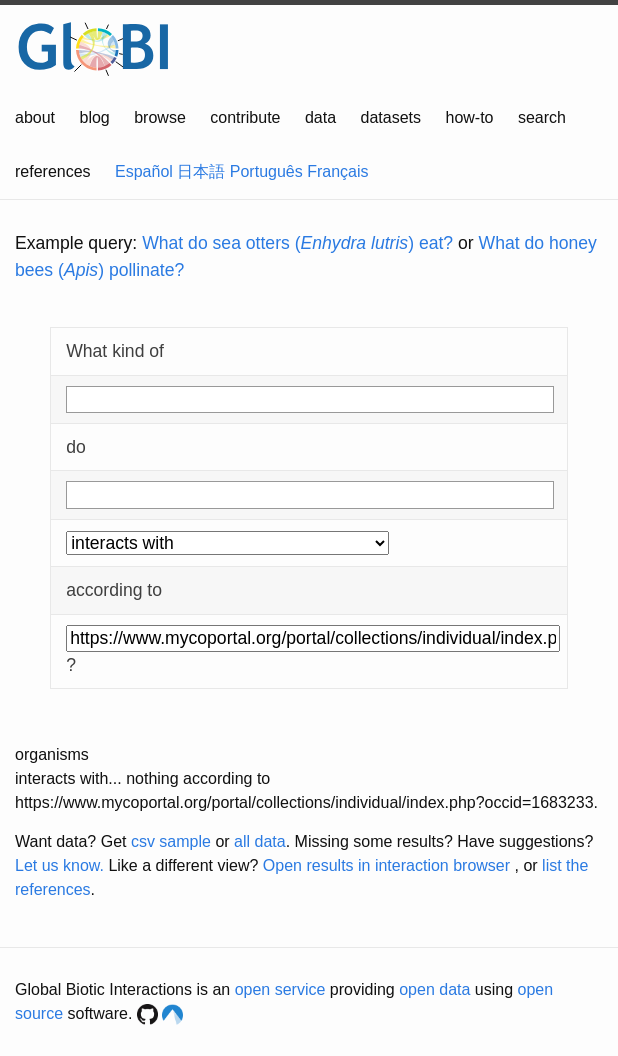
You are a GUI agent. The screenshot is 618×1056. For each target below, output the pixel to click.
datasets (391, 117)
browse (160, 117)
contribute (245, 117)
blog (95, 117)
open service (280, 989)
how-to (469, 117)
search (542, 117)
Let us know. (59, 865)
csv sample (171, 841)
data (320, 117)
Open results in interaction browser (386, 865)
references (53, 171)
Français (337, 171)
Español (144, 171)
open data (434, 989)
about (35, 117)
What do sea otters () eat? (297, 243)
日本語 (201, 171)
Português (266, 171)
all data (260, 841)
